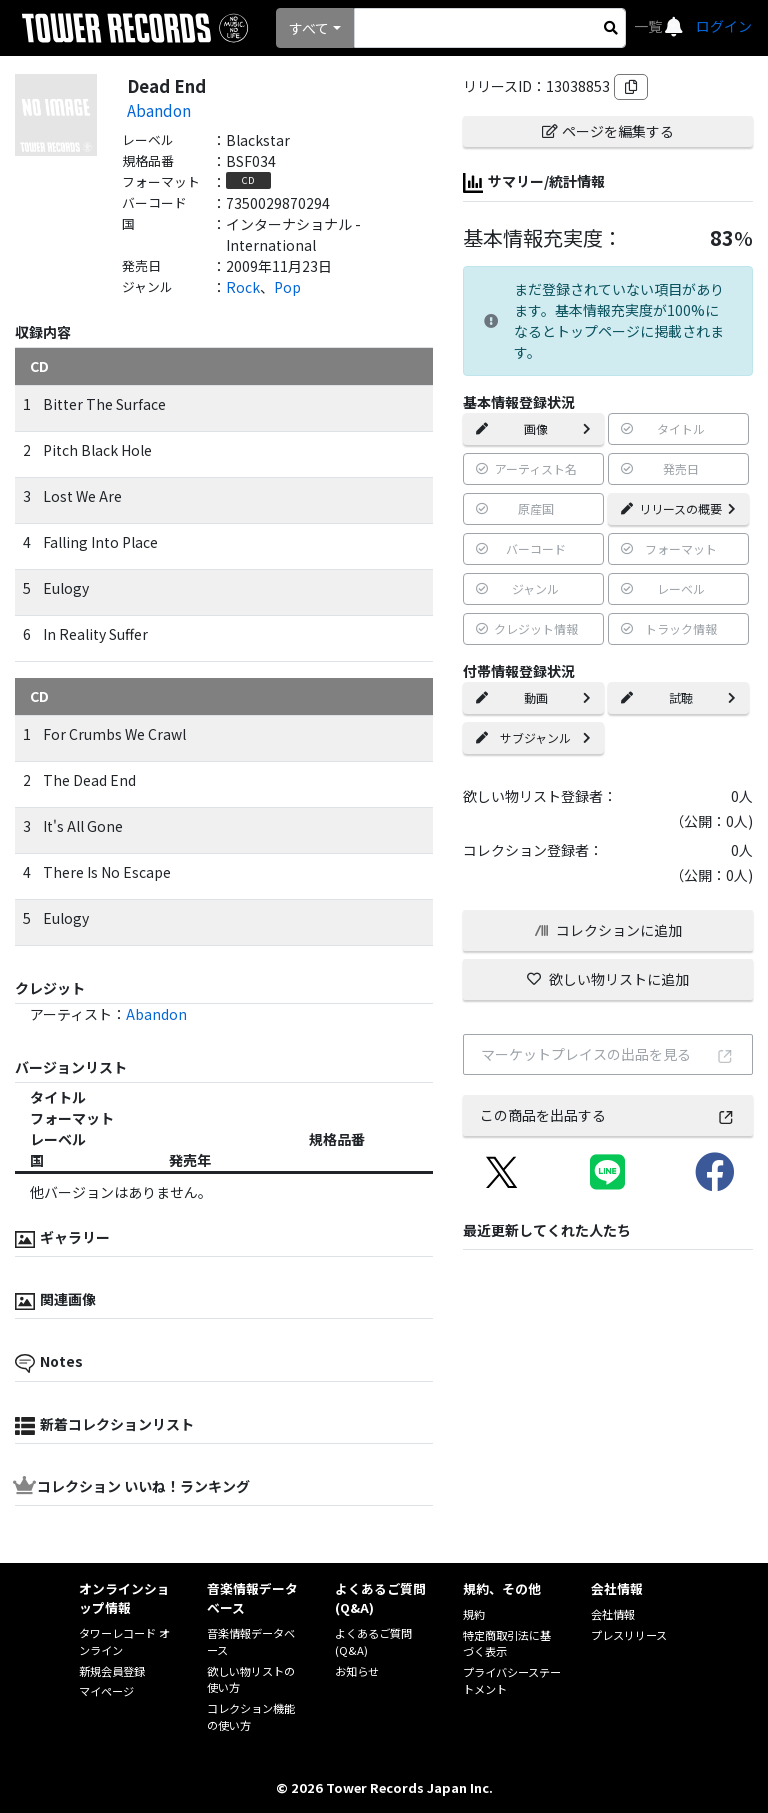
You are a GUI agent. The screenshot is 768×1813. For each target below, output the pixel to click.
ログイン (724, 26)
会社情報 (613, 1614)
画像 (533, 428)
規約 (474, 1614)
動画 (533, 697)
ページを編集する (608, 131)
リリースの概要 (678, 508)
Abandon (159, 110)
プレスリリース (629, 1635)
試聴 (678, 697)
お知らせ (357, 1671)
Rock (243, 287)
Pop (287, 287)
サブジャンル (533, 737)
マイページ (106, 1691)
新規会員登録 (112, 1671)
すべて (309, 28)
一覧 (649, 26)
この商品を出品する (607, 1115)
